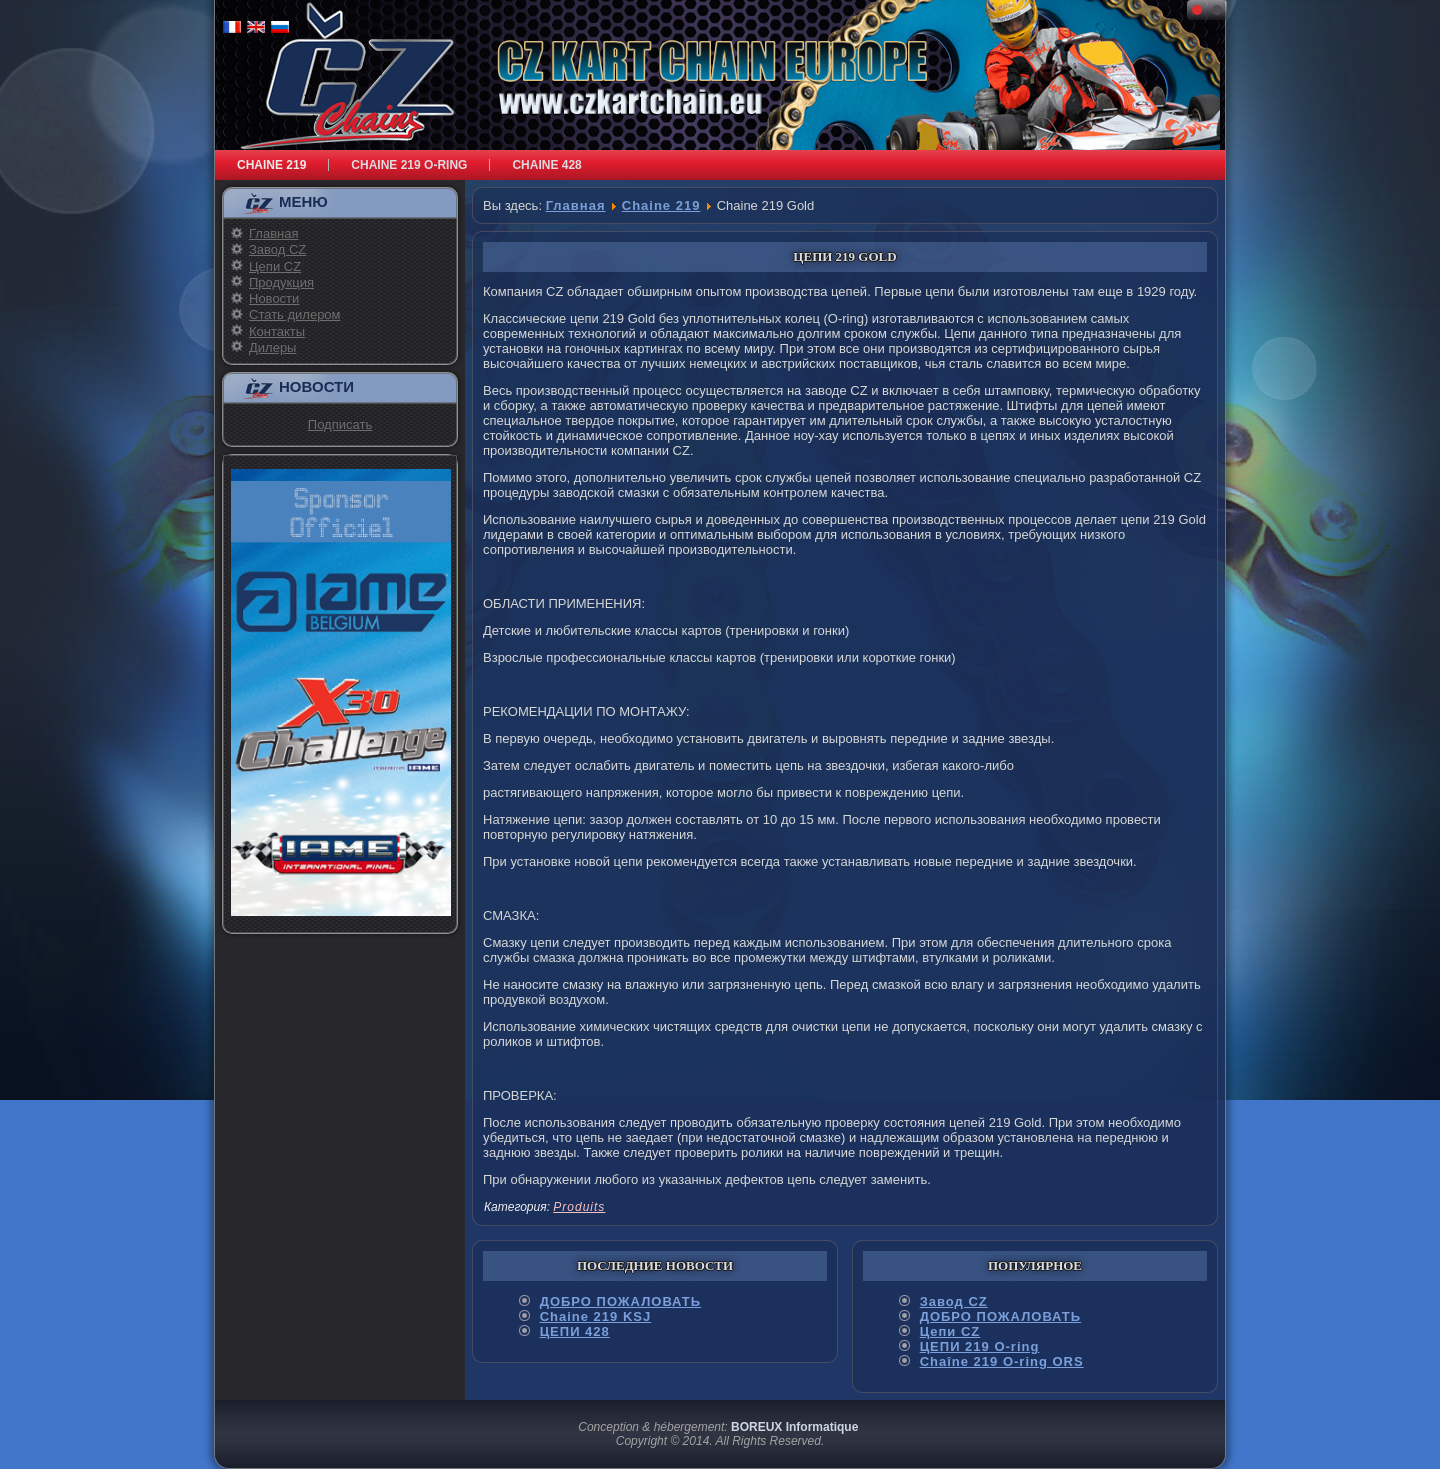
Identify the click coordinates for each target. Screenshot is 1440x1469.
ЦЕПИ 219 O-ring (980, 1346)
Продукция (281, 282)
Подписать (340, 424)
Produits (579, 1207)
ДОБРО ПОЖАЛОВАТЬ (621, 1301)
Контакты (277, 331)
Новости (274, 298)
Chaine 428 (546, 165)
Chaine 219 (271, 165)
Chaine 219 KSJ (596, 1316)
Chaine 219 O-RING (409, 165)
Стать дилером (295, 314)
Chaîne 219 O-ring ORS (1002, 1361)
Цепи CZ (275, 266)
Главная (273, 233)
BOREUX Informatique (794, 1427)
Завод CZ (277, 249)
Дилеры (272, 347)
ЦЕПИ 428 (575, 1331)
